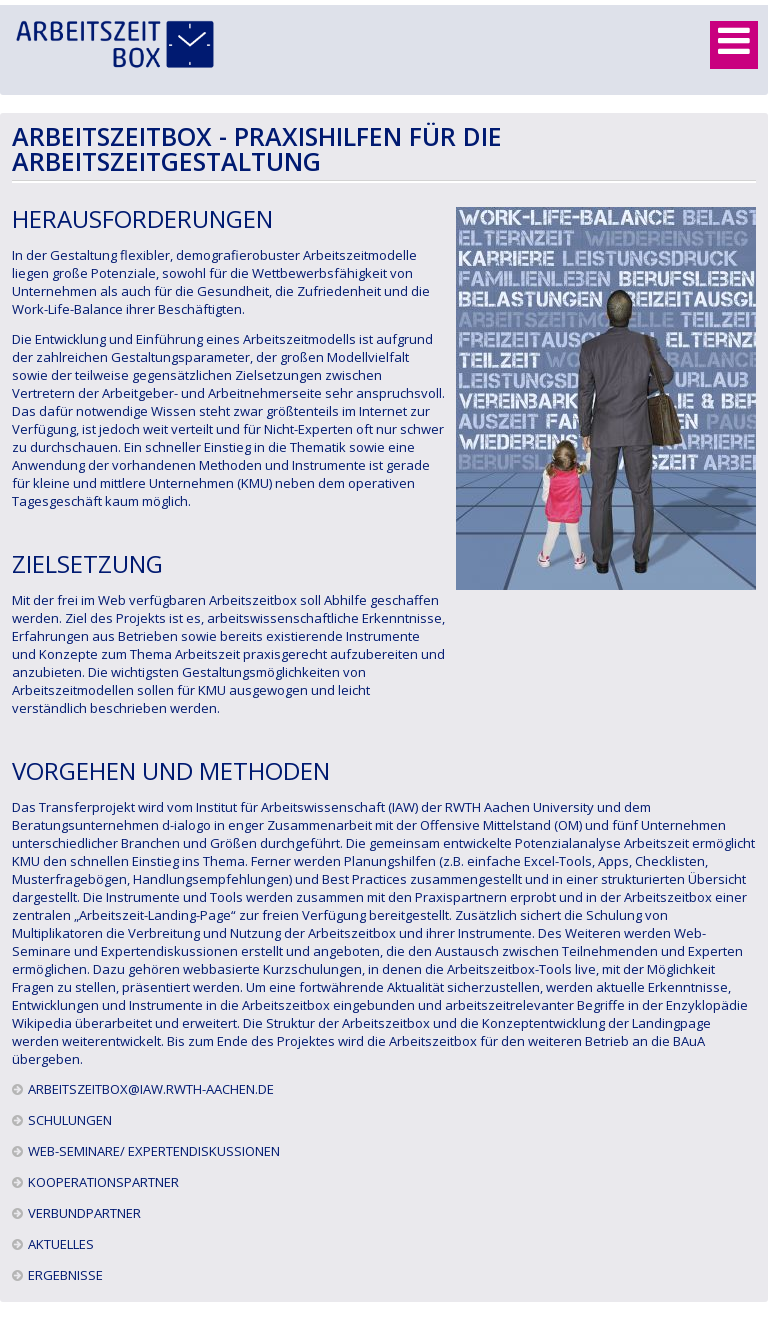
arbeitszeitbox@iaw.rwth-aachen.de (151, 1089)
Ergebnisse (65, 1275)
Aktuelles (61, 1244)
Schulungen (70, 1120)
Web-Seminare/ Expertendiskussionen (154, 1151)
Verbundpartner (84, 1213)
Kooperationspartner (103, 1182)
